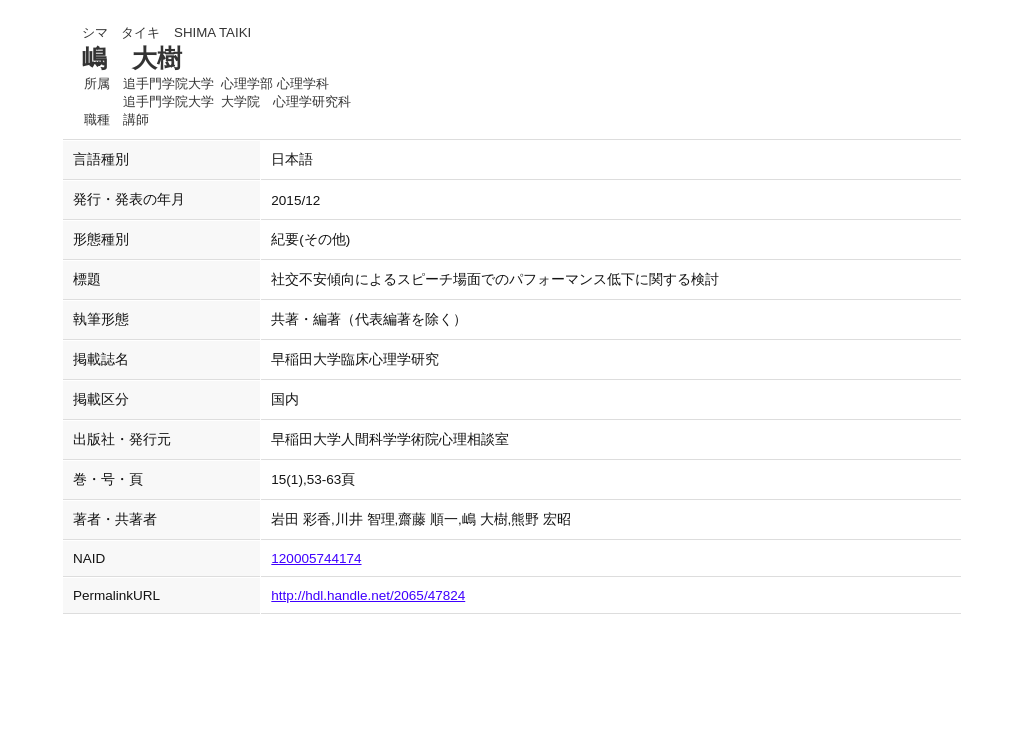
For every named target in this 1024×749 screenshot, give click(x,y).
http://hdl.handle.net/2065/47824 (368, 595)
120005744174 (316, 558)
